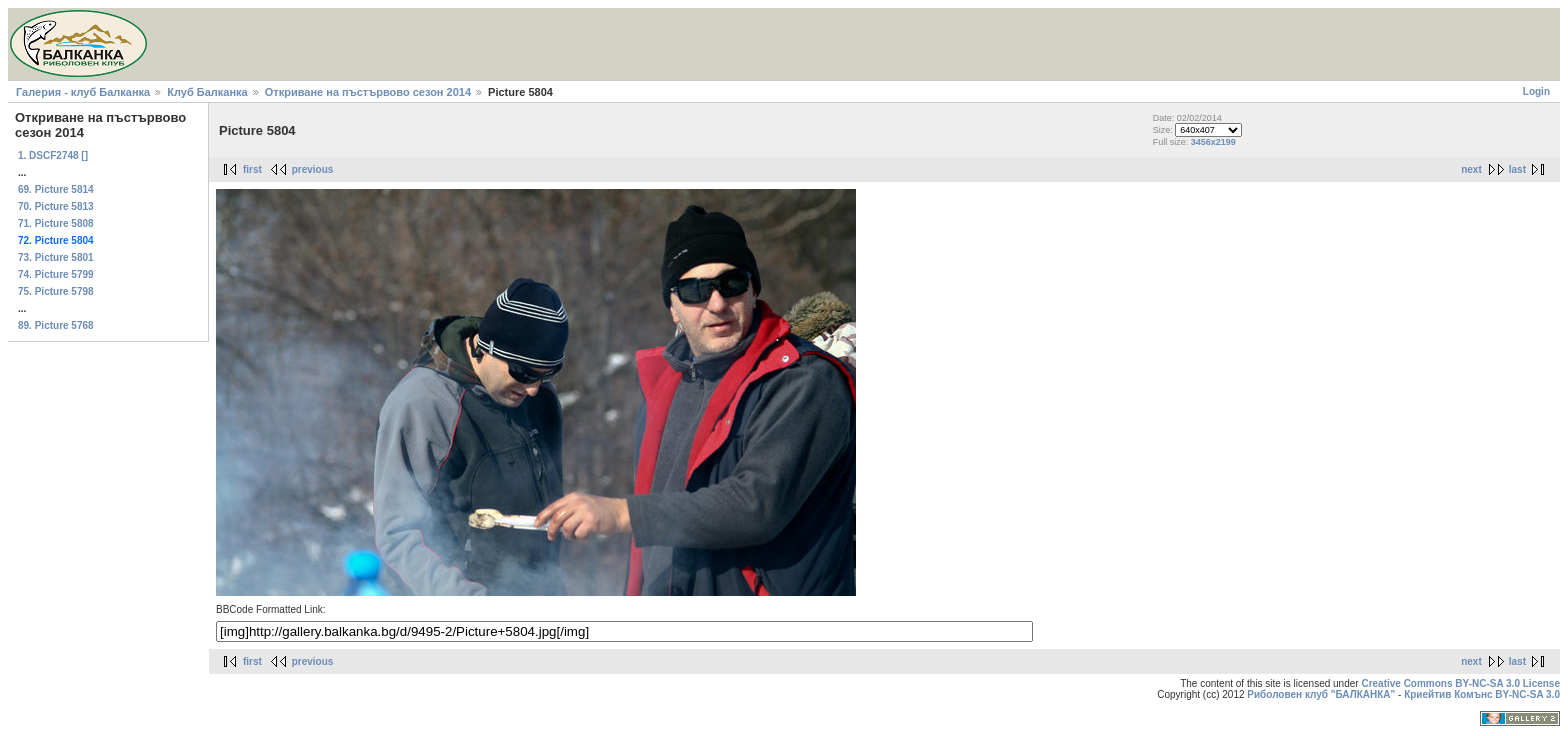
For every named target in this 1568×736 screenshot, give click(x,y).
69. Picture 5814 (56, 189)
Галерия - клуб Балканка (83, 92)
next (1471, 169)
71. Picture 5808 (56, 223)
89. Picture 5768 (56, 325)
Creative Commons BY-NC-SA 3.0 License (1460, 683)
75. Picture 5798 (56, 291)
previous (313, 169)
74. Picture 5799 (56, 274)
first (252, 169)
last (1517, 169)
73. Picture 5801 (56, 257)
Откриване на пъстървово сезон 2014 (368, 92)
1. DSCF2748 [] (53, 155)
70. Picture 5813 (56, 206)
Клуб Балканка (207, 92)
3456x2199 (1213, 142)
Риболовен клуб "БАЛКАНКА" (1321, 694)
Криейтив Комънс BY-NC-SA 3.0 (1482, 694)
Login (1536, 91)
